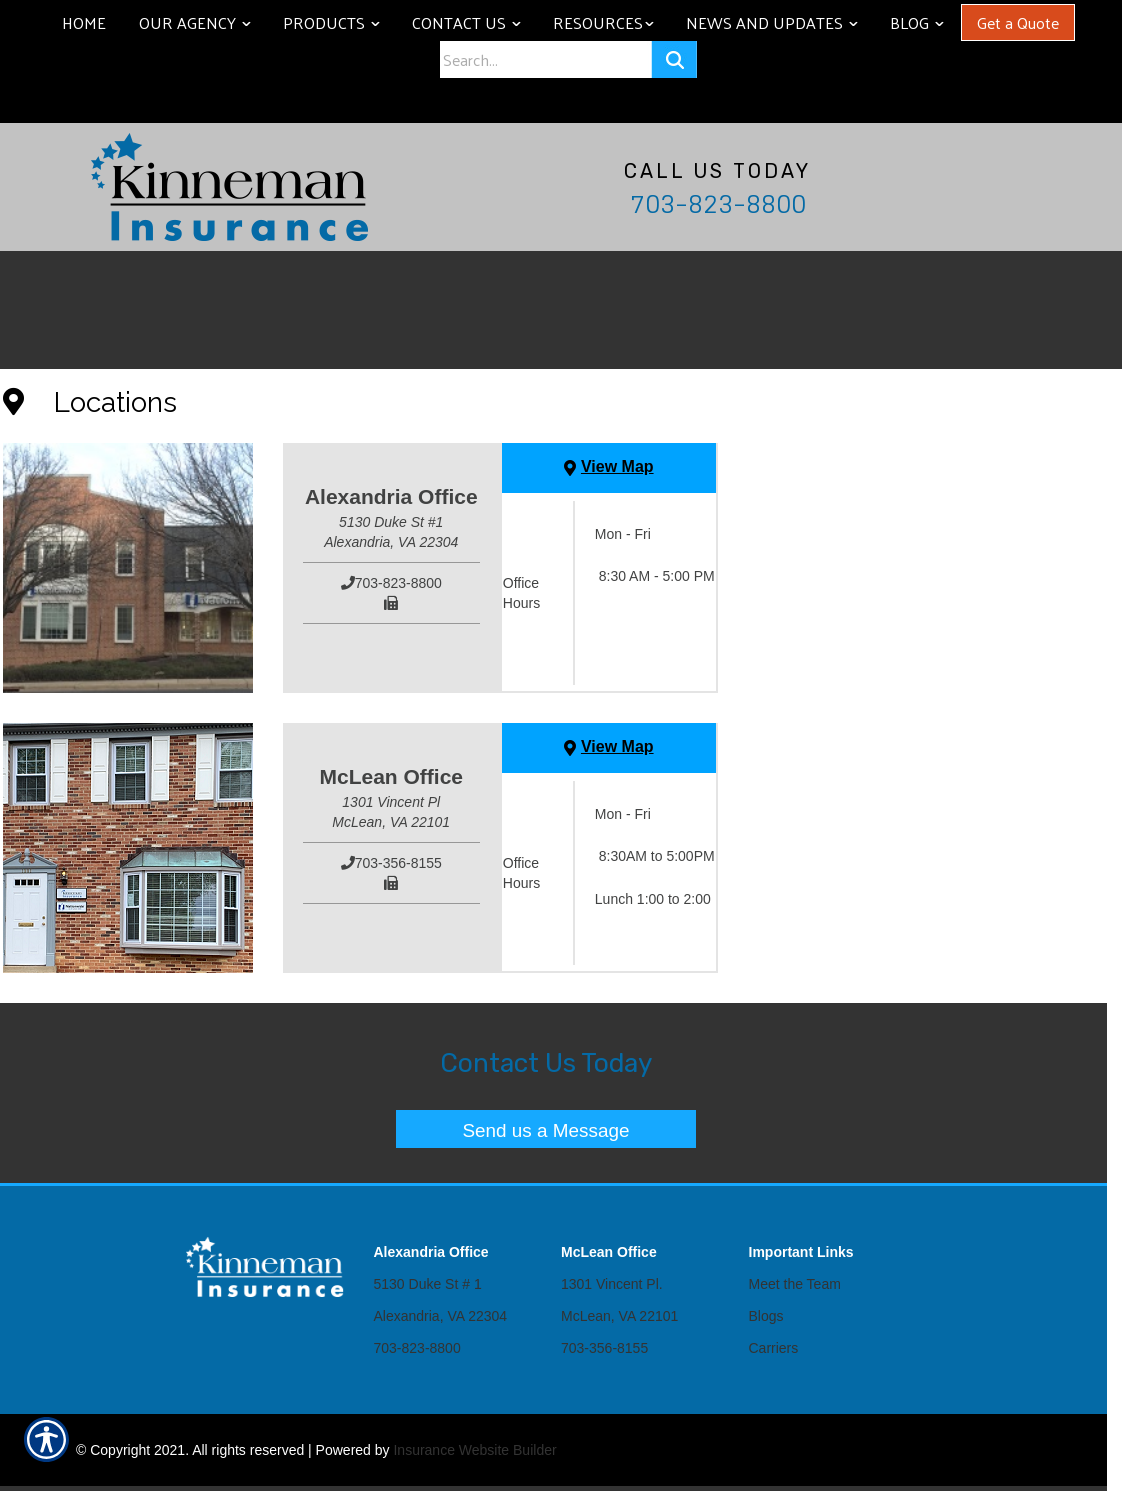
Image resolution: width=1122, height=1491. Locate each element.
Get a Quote (1018, 22)
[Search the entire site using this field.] (544, 59)
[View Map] (609, 468)
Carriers (774, 1348)
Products (338, 22)
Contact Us (473, 22)
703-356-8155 (604, 1348)
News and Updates (779, 22)
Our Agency (202, 22)
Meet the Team (795, 1284)
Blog (924, 22)
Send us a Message (546, 1130)
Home (84, 22)
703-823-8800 (718, 204)
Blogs (766, 1316)
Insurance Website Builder (474, 1450)
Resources (610, 22)
